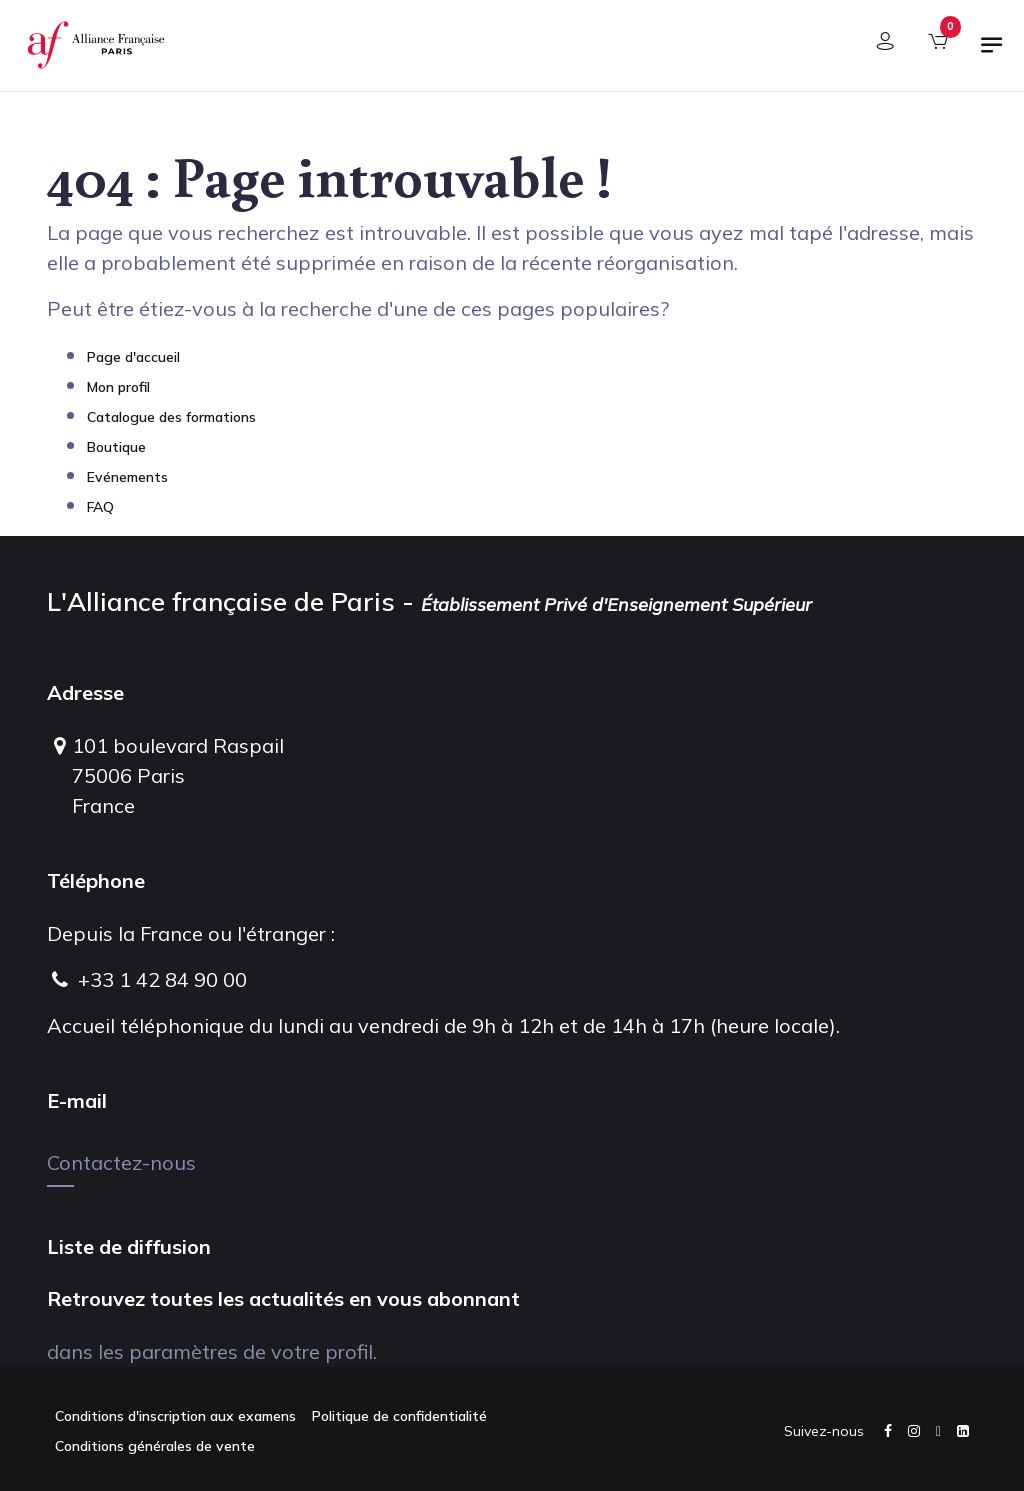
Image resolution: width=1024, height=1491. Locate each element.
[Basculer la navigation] (992, 53)
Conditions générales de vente (155, 1446)
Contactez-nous (121, 1162)
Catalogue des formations (171, 417)
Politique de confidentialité (399, 1416)
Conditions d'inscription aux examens (175, 1416)
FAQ (100, 507)
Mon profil (118, 387)
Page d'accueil (133, 357)
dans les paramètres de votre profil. (212, 1351)
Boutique (116, 447)
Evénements (127, 477)
